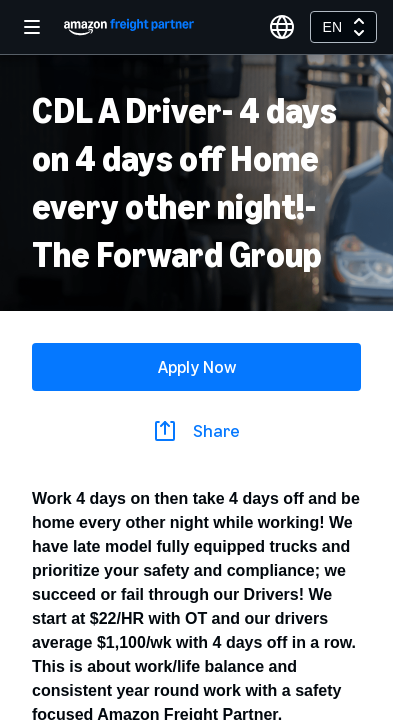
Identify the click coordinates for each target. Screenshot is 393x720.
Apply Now (197, 367)
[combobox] (343, 27)
